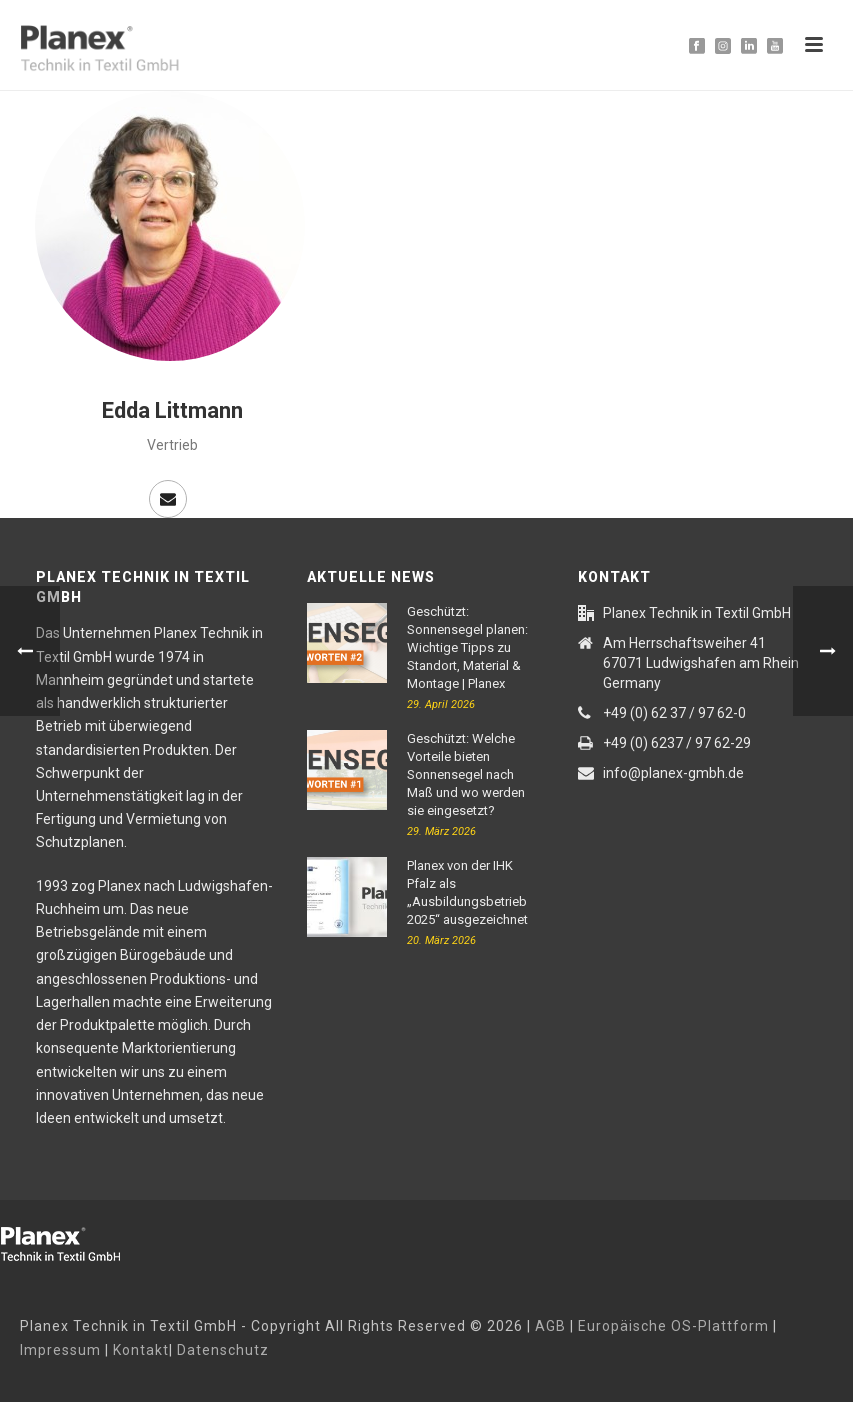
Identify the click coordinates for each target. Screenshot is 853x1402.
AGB (550, 1326)
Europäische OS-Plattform (673, 1326)
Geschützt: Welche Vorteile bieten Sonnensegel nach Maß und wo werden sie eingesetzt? (466, 774)
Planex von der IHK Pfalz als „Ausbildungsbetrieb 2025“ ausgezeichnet (467, 892)
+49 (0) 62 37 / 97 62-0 (674, 713)
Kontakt (141, 1350)
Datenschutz (223, 1350)
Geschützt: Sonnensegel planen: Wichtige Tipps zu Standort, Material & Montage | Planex (467, 647)
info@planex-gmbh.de (673, 773)
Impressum (60, 1350)
